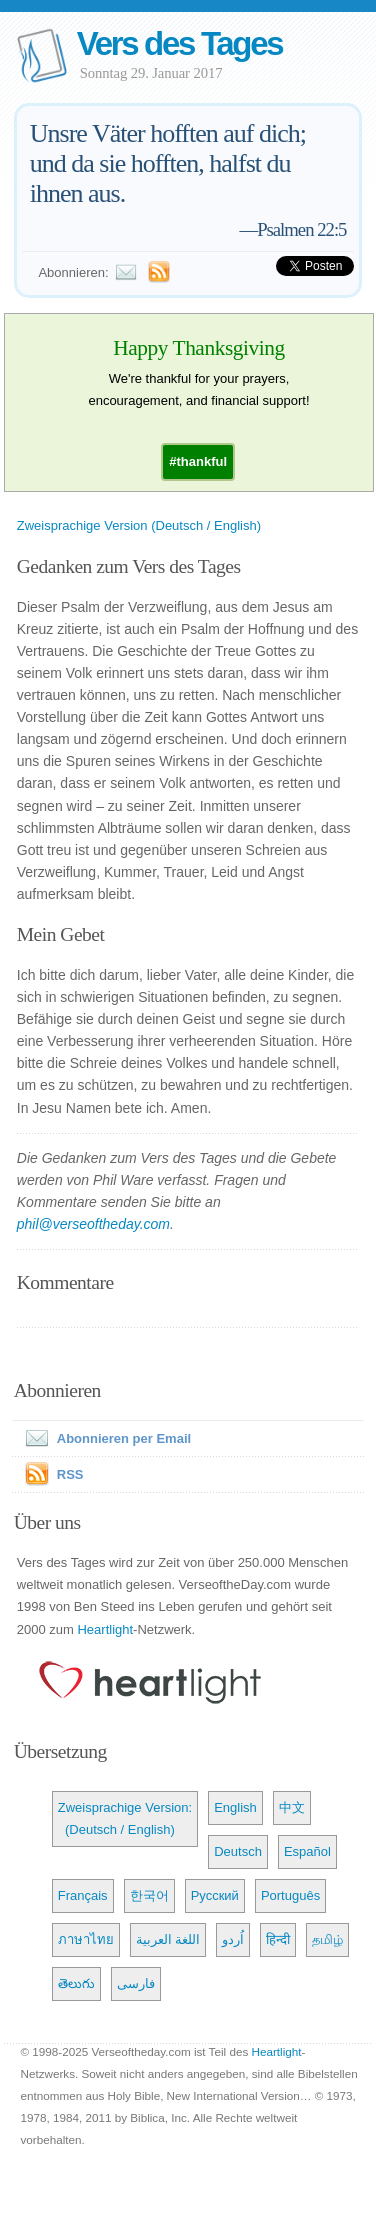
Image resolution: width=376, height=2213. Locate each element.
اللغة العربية (168, 1939)
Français (83, 1895)
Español (307, 1851)
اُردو (233, 1939)
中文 (292, 1807)
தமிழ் (327, 1939)
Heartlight (105, 1629)
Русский (215, 1895)
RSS (70, 1474)
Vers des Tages (180, 43)
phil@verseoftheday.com (93, 1224)
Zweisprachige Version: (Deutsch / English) (125, 1818)
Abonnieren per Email (104, 1438)
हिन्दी (278, 1939)
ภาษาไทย (86, 1939)
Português (290, 1895)
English (235, 1807)
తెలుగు (76, 1983)
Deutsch (238, 1851)
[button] (198, 461)
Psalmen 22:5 (301, 229)
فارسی (136, 1983)
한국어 (149, 1895)
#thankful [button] (198, 461)
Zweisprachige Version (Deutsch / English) (139, 525)
